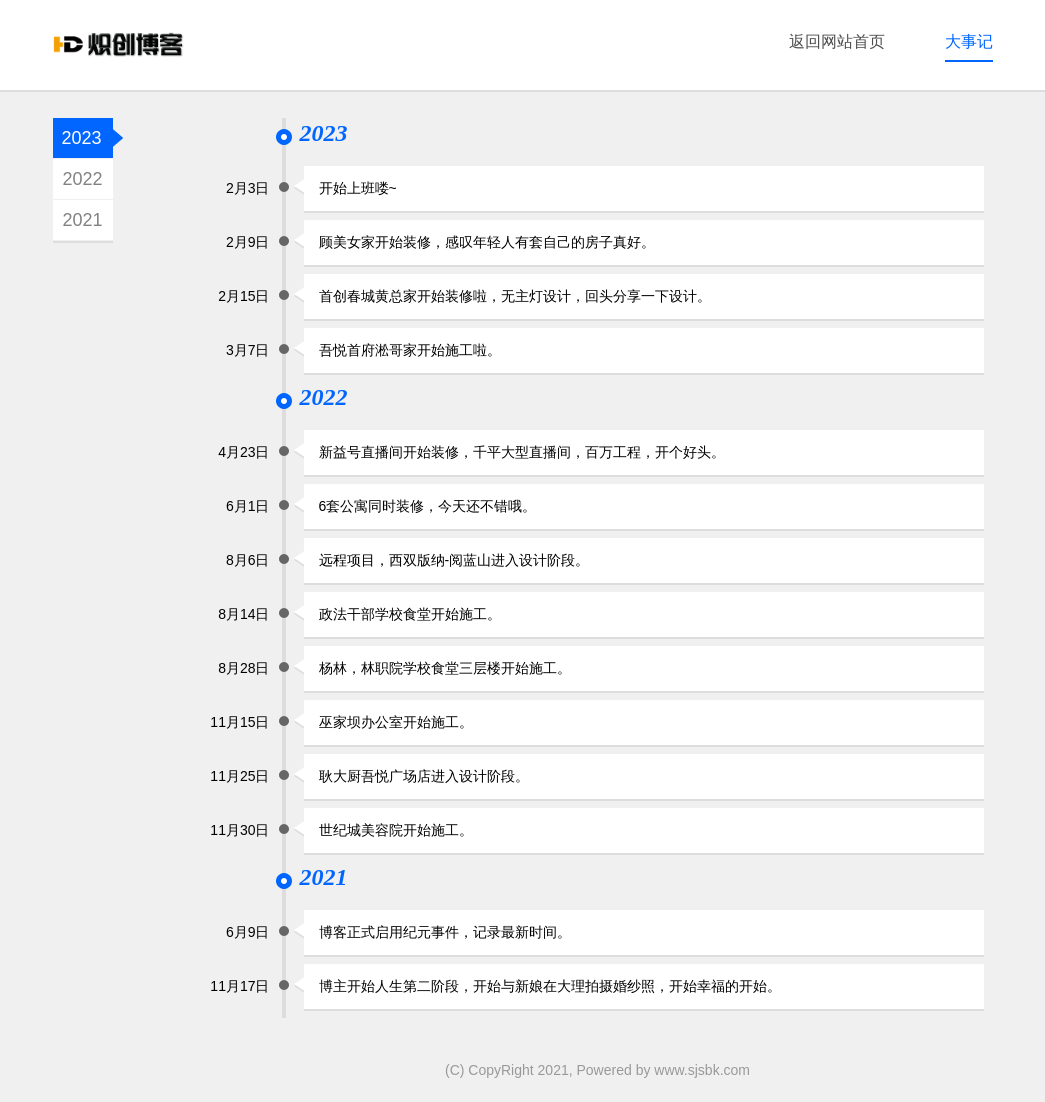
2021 (82, 220)
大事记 (969, 41)
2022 (82, 179)
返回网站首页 (837, 41)
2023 (82, 138)
